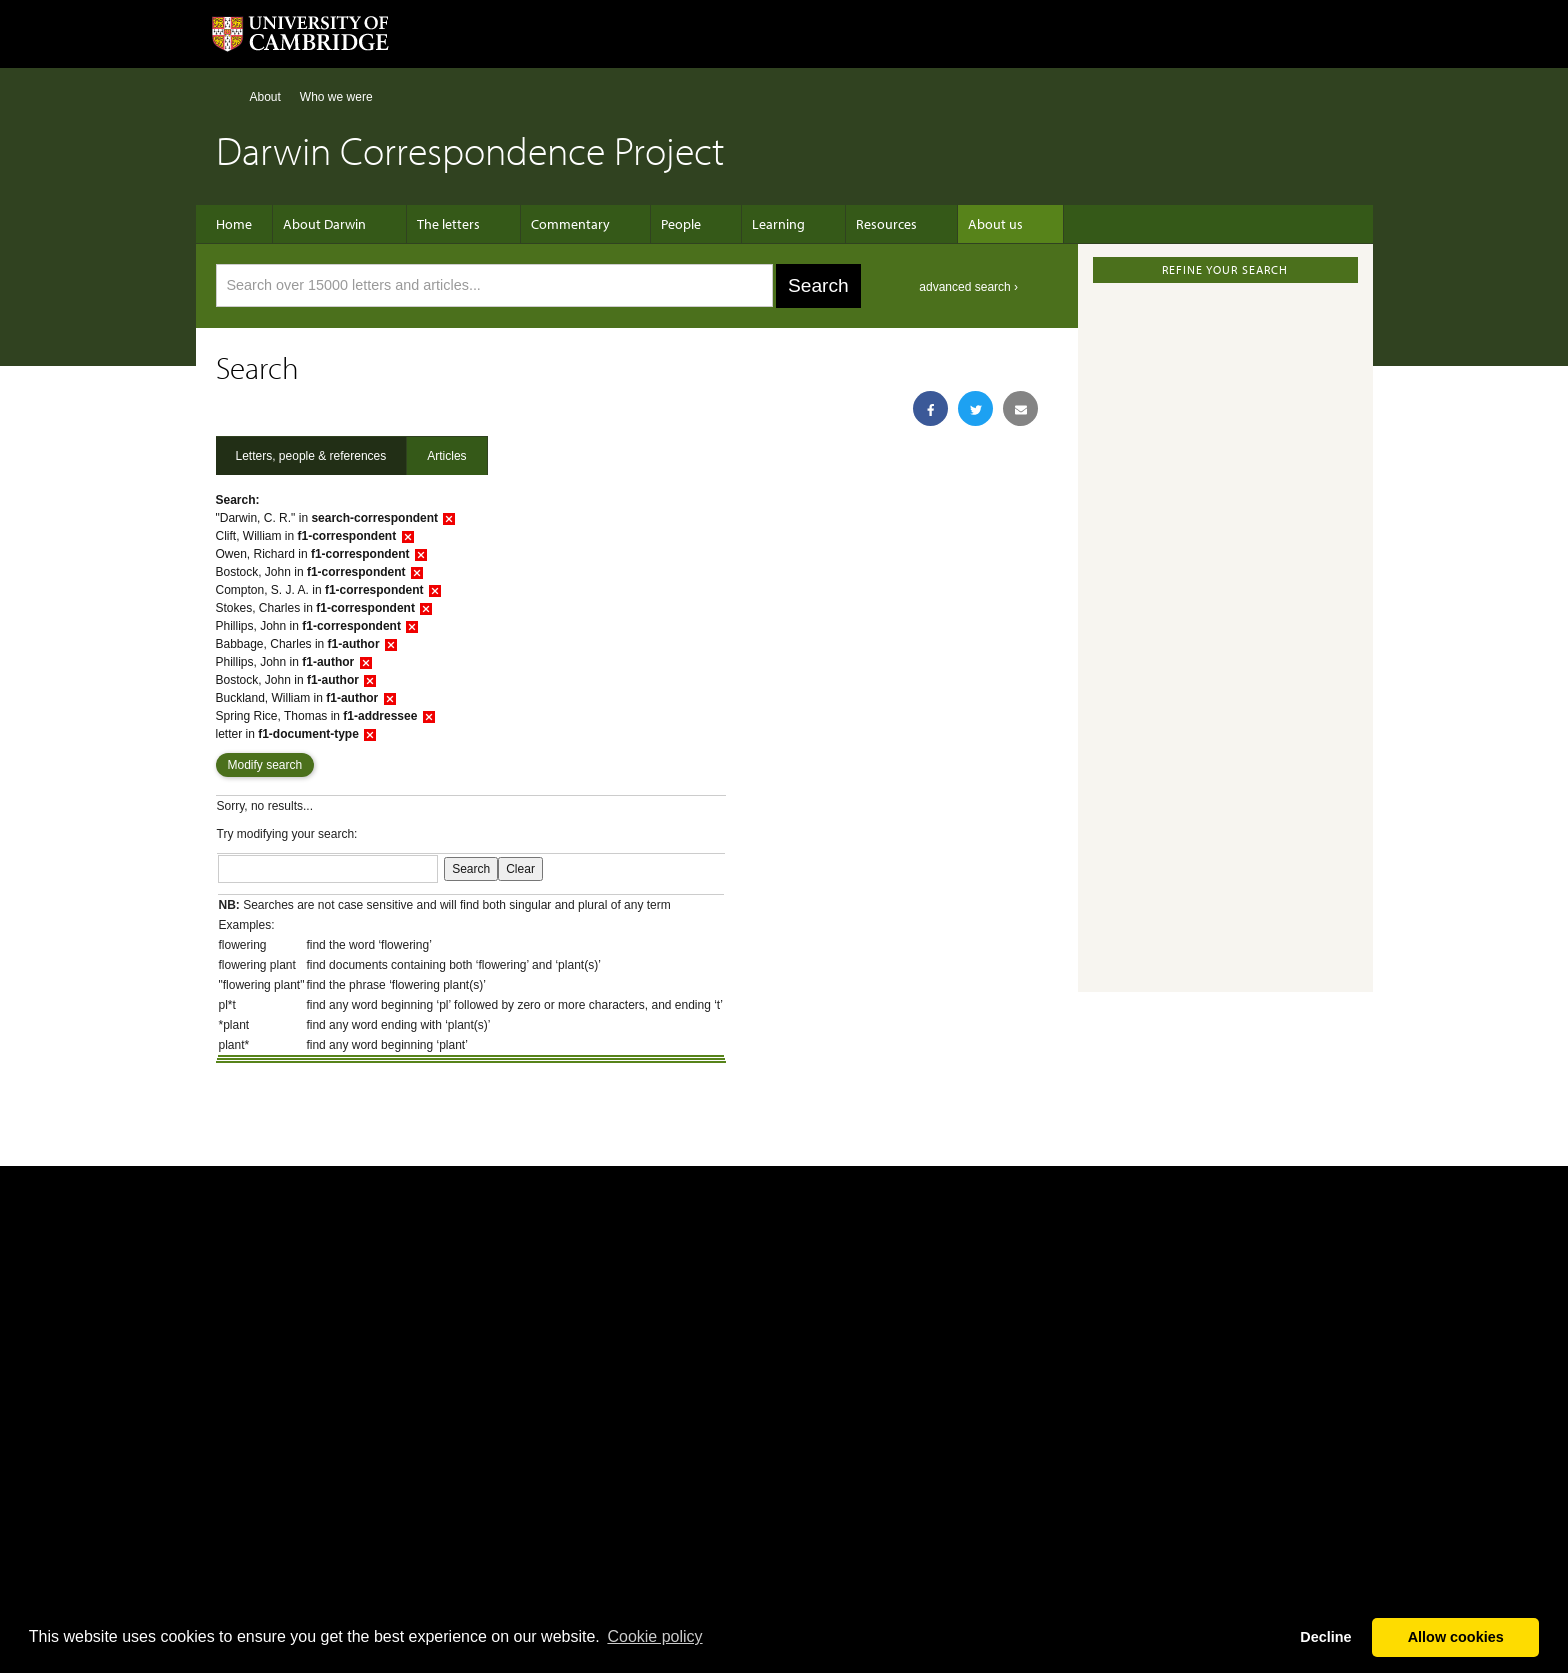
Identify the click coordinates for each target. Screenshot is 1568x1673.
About (265, 97)
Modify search (265, 765)
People (661, 224)
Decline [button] (1325, 1637)
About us (945, 224)
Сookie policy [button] (654, 1636)
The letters (448, 224)
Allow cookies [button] (1456, 1637)
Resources (846, 224)
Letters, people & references (311, 456)
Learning (748, 224)
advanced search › (968, 287)
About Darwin (334, 224)
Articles (446, 456)
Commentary (560, 224)
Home (224, 96)
